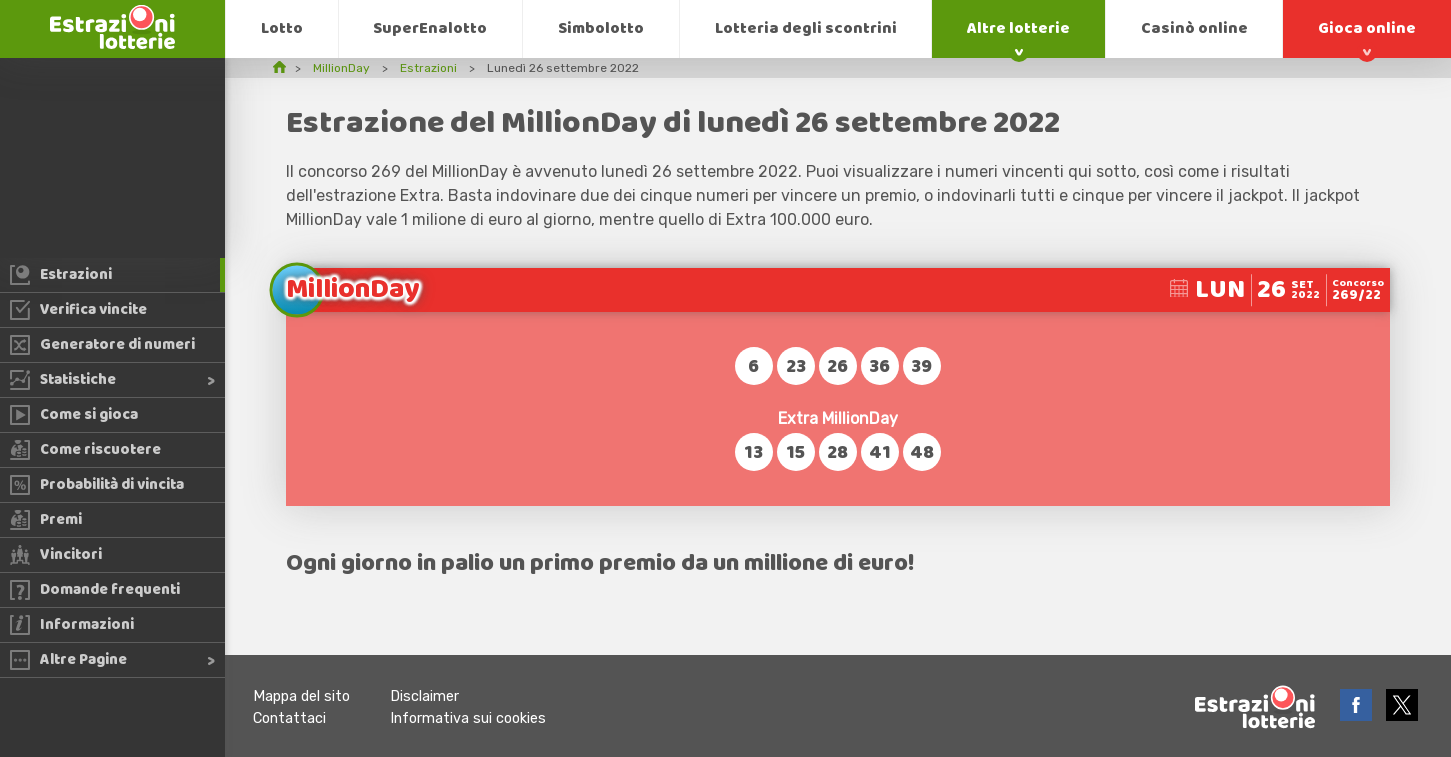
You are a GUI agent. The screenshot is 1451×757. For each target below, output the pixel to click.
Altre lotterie (1018, 28)
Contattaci (289, 718)
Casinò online (1194, 28)
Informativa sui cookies (468, 718)
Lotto (282, 28)
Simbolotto (601, 28)
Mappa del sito (301, 696)
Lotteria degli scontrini (806, 28)
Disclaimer (424, 696)
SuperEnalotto (430, 28)
